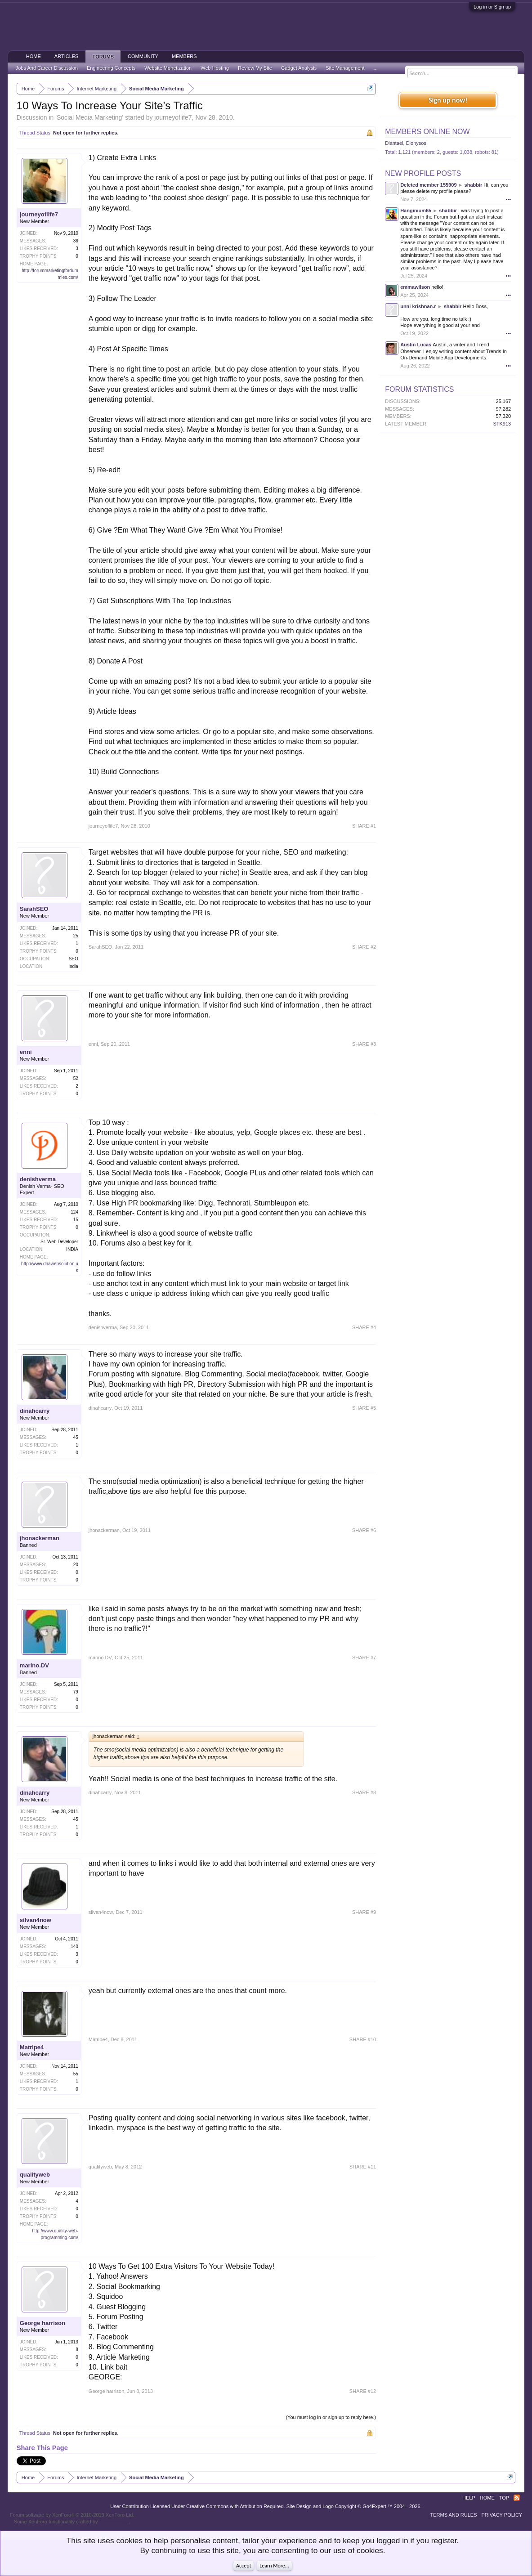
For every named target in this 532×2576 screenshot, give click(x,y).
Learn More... (274, 2566)
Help (468, 2497)
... (376, 68)
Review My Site (255, 68)
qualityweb (35, 2174)
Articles (66, 56)
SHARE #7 (364, 1657)
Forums (103, 56)
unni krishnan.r (418, 306)
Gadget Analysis (299, 68)
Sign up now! (448, 100)
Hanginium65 (415, 210)
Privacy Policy (501, 2515)
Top (504, 2497)
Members (184, 56)
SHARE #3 (364, 1044)
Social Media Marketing (89, 117)
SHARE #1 (364, 826)
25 (75, 935)
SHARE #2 (364, 947)
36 (75, 240)
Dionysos (416, 143)
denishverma (38, 1179)
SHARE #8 (364, 1792)
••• (508, 199)
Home (33, 56)
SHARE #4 (364, 1327)
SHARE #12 (362, 2391)
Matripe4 (32, 2047)
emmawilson (415, 287)
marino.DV (34, 1665)
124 (74, 1212)
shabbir (474, 185)
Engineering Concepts (111, 68)
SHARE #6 (364, 1530)
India (73, 966)
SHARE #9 (364, 1912)
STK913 (502, 423)
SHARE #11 (362, 2166)
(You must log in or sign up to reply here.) (331, 2417)
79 (75, 1691)
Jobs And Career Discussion (47, 68)
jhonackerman (39, 1538)
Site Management (345, 68)
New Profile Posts (423, 173)
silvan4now (35, 1920)
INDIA (72, 1249)
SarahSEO (34, 908)
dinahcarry (34, 1410)
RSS (517, 2498)
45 (75, 1437)
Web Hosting (215, 68)
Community (143, 56)
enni (26, 1051)
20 (75, 1564)
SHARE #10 (362, 2039)
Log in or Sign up (492, 6)
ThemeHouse (114, 2521)
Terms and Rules (453, 2515)
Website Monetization (168, 68)
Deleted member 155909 (428, 185)
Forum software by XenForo (72, 2515)
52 (75, 1078)
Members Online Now (427, 131)
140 (74, 1946)
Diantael (394, 143)
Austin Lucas (415, 344)
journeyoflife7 (173, 117)
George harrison (42, 2323)
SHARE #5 (364, 1408)
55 (75, 2073)
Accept (243, 2566)
